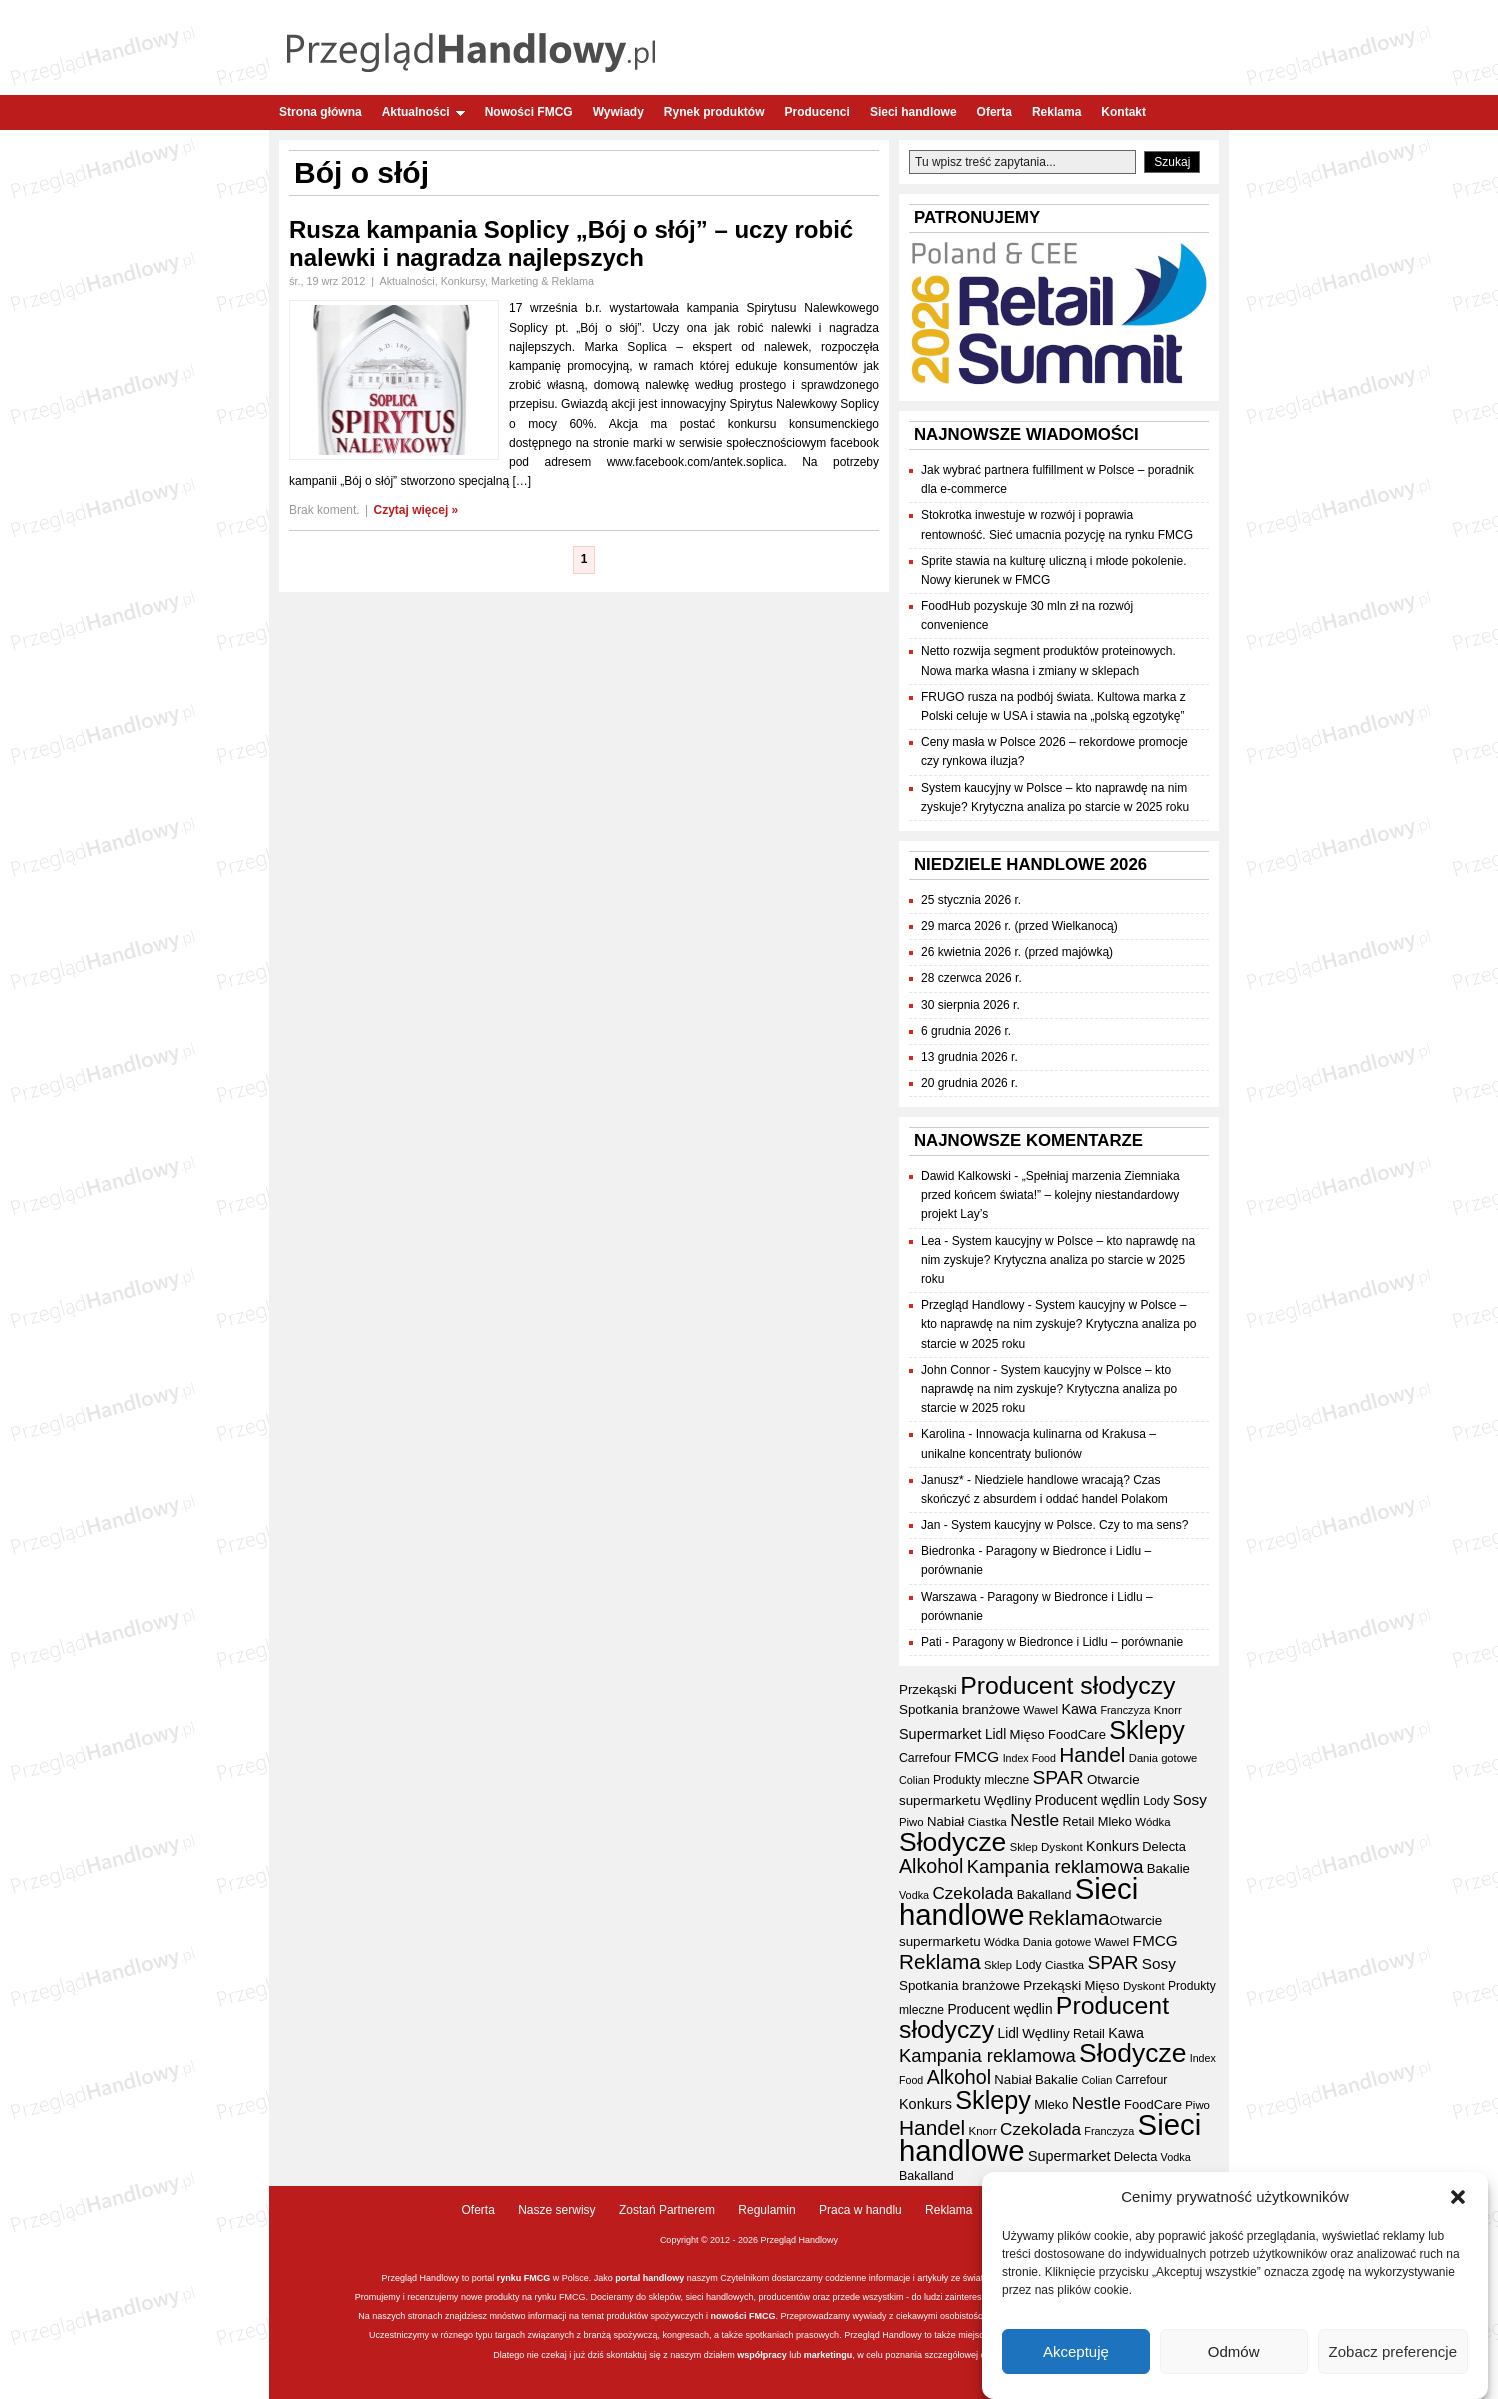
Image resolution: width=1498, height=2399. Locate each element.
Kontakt (1123, 112)
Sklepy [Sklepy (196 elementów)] (1147, 1730)
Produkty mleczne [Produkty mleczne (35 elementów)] (981, 1780)
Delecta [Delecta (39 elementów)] (1163, 1846)
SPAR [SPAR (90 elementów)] (1058, 1777)
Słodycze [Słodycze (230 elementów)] (952, 1842)
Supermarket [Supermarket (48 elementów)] (940, 1734)
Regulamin (766, 2210)
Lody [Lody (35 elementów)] (1156, 1801)
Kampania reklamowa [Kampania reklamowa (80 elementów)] (1055, 1866)
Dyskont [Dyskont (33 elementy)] (1062, 1847)
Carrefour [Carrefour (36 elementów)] (925, 1758)
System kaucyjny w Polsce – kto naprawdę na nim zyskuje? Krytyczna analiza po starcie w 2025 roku (1058, 1260)
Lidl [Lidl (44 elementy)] (995, 1734)
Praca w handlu (860, 2210)
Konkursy (463, 281)
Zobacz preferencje (1393, 2351)
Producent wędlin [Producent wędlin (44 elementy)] (1087, 1800)
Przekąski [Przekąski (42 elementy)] (928, 1689)
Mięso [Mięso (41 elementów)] (1027, 1734)
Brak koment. (324, 510)
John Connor (955, 1370)
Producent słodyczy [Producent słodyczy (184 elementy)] (1067, 1685)
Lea (931, 1241)
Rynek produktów (714, 112)
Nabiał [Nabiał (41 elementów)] (945, 1821)
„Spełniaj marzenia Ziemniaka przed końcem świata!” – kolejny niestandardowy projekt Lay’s (1050, 1195)
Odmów (1234, 2351)
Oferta (994, 112)
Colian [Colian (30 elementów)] (914, 1780)
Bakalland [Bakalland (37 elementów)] (1044, 1895)
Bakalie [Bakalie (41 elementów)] (1168, 1868)
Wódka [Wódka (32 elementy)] (1152, 1822)
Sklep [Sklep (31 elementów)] (1024, 1847)
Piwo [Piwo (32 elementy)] (911, 1822)
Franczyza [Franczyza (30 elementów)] (1125, 1710)
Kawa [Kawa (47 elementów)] (1079, 1709)
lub (794, 2355)
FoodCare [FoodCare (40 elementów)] (1077, 1734)
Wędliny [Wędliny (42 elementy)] (1007, 1800)
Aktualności (423, 112)
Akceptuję (1076, 2351)
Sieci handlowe (913, 112)
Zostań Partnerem (667, 2210)
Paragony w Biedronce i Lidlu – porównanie (1067, 1642)
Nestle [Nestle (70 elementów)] (1034, 1820)
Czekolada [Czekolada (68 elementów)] (972, 1893)
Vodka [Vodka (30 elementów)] (914, 1895)
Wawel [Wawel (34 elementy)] (1040, 1709)
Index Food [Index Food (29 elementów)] (1029, 1758)
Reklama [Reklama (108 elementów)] (1069, 1917)
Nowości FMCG (529, 112)
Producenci (817, 112)
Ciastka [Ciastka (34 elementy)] (987, 1821)
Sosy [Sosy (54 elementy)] (1190, 1799)
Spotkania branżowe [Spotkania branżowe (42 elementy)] (959, 1709)
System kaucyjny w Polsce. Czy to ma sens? (1069, 1525)
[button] (1458, 2197)
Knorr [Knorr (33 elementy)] (1168, 1710)
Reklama (1056, 112)
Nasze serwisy (556, 2210)
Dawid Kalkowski (966, 1176)
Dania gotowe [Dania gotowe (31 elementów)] (1163, 1758)
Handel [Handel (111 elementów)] (1092, 1754)
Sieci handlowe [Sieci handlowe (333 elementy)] (1018, 1901)
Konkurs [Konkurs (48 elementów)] (1112, 1846)
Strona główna (320, 112)
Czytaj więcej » (416, 510)
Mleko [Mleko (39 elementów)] (1115, 1821)
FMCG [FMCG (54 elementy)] (976, 1756)
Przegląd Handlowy (972, 1305)
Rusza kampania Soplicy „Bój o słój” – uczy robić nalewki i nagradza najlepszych (571, 243)
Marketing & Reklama (542, 281)
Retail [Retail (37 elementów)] (1079, 1822)
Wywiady (618, 112)
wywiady (870, 2316)
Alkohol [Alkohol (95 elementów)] (931, 1866)
